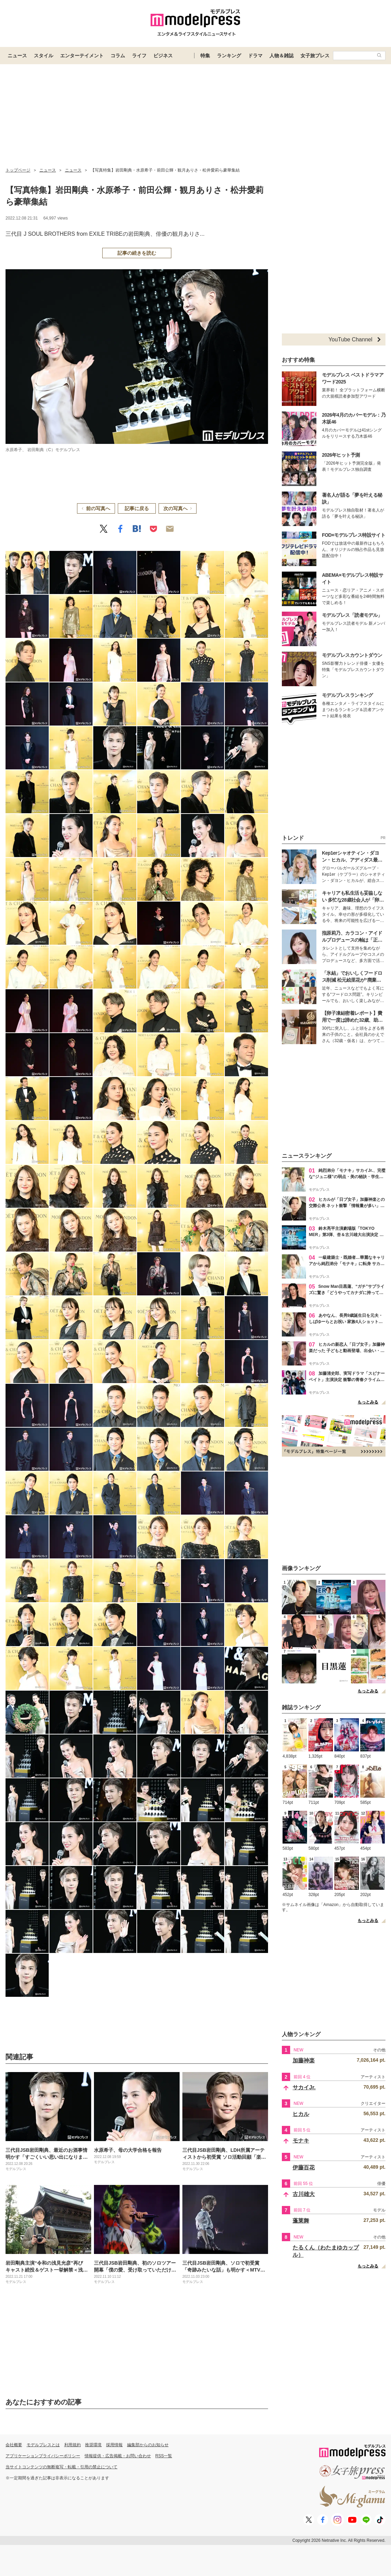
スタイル (43, 55)
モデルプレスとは (43, 2444)
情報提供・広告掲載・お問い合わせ (118, 2455)
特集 (205, 55)
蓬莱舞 (301, 2221)
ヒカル (301, 2114)
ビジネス (163, 55)
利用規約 (72, 2444)
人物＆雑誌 (281, 55)
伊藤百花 (304, 2167)
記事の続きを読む (136, 253)
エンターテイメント (82, 55)
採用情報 (114, 2444)
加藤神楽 (304, 2060)
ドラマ (255, 55)
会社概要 (14, 2444)
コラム (118, 55)
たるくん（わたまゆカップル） (326, 2251)
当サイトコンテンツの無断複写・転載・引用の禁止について (61, 2467)
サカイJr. (304, 2087)
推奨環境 (93, 2444)
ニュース (17, 55)
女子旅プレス (315, 55)
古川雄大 (304, 2194)
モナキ (301, 2141)
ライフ (139, 55)
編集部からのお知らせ (148, 2444)
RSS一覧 (163, 2455)
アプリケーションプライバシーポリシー (43, 2455)
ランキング (229, 55)
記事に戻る (137, 508)
